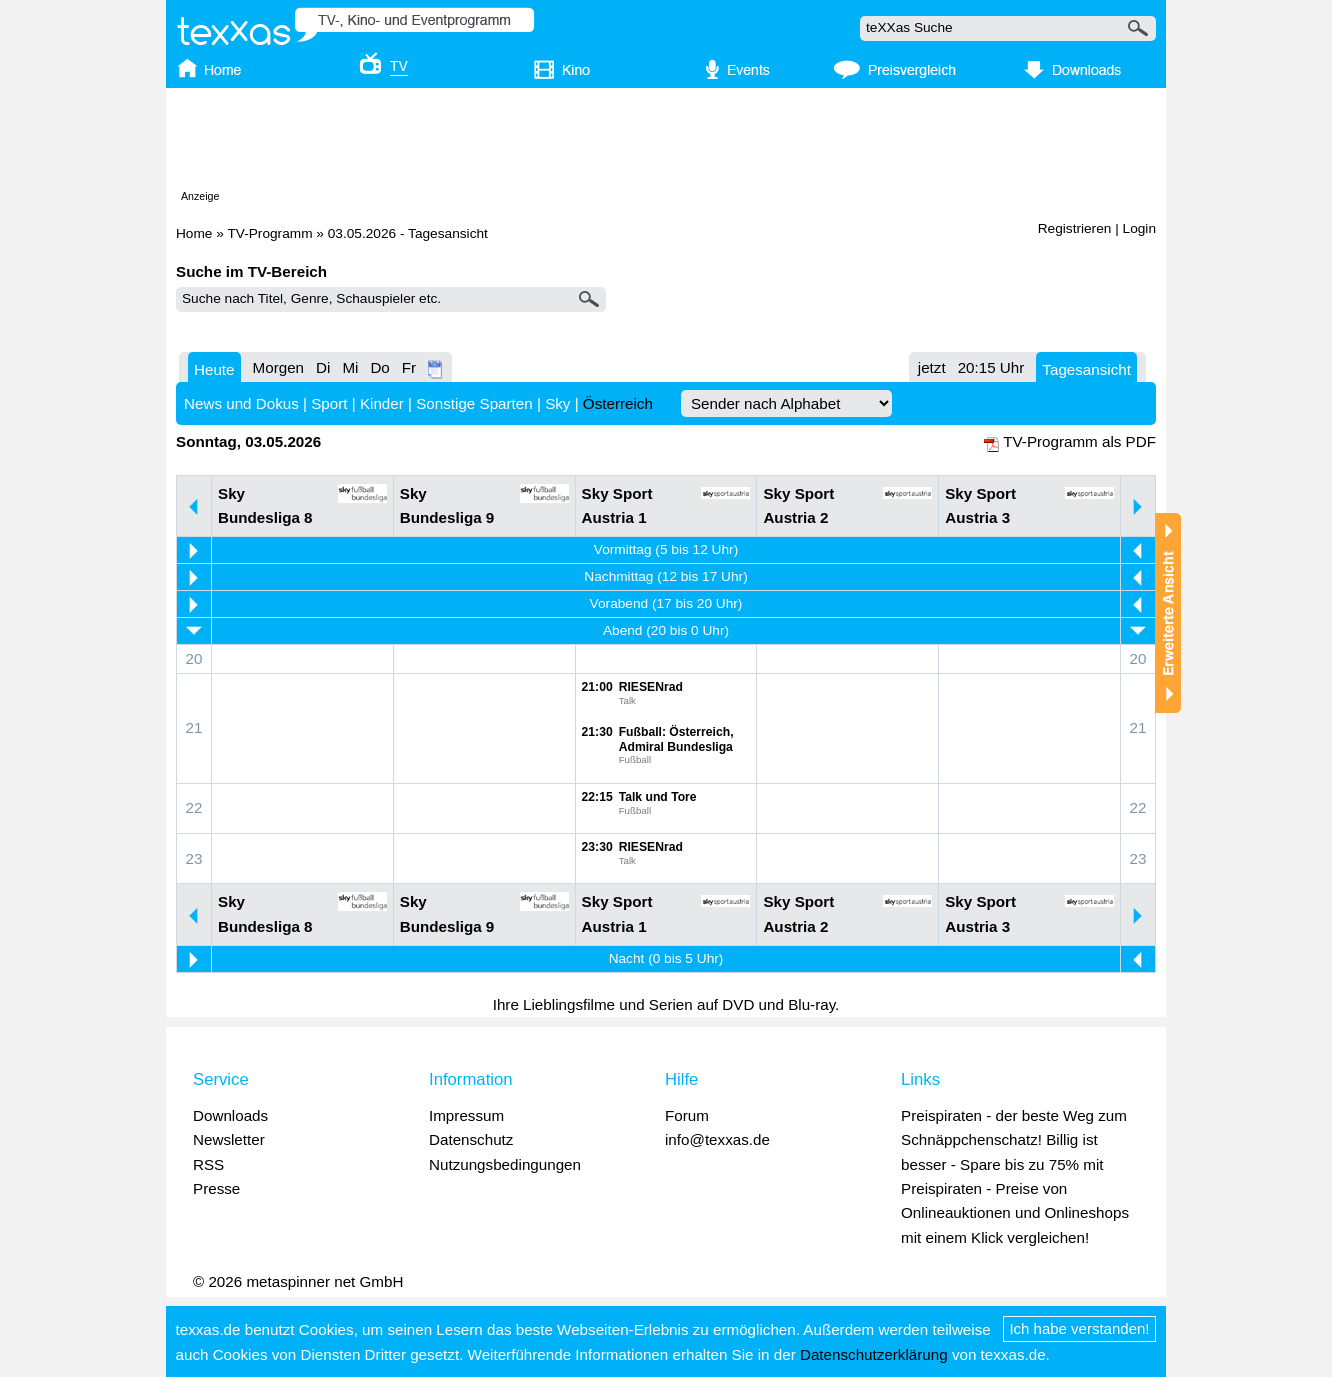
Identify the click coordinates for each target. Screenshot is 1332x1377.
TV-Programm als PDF (1079, 441)
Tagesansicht (1086, 369)
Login (1139, 228)
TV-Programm (269, 233)
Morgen (279, 367)
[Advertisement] (666, 143)
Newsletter (229, 1139)
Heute (214, 369)
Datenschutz (471, 1139)
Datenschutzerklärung (874, 1354)
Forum (687, 1115)
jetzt (932, 367)
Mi (350, 367)
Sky (557, 403)
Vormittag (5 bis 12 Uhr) (666, 549)
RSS (208, 1164)
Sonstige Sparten (474, 403)
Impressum (466, 1115)
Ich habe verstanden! (1080, 1328)
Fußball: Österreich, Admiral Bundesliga (676, 739)
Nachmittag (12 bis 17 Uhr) (665, 576)
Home (194, 233)
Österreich (618, 403)
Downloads (230, 1115)
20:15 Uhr (991, 367)
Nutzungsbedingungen (505, 1164)
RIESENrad (651, 687)
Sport (329, 403)
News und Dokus (241, 403)
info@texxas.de (717, 1139)
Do (379, 367)
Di (323, 367)
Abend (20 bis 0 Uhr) (666, 630)
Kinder (382, 403)
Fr (409, 367)
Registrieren (1075, 228)
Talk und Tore (658, 797)
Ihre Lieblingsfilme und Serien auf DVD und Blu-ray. (666, 1004)
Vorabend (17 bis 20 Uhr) (666, 603)
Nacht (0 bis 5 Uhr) (666, 958)
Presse (216, 1188)
